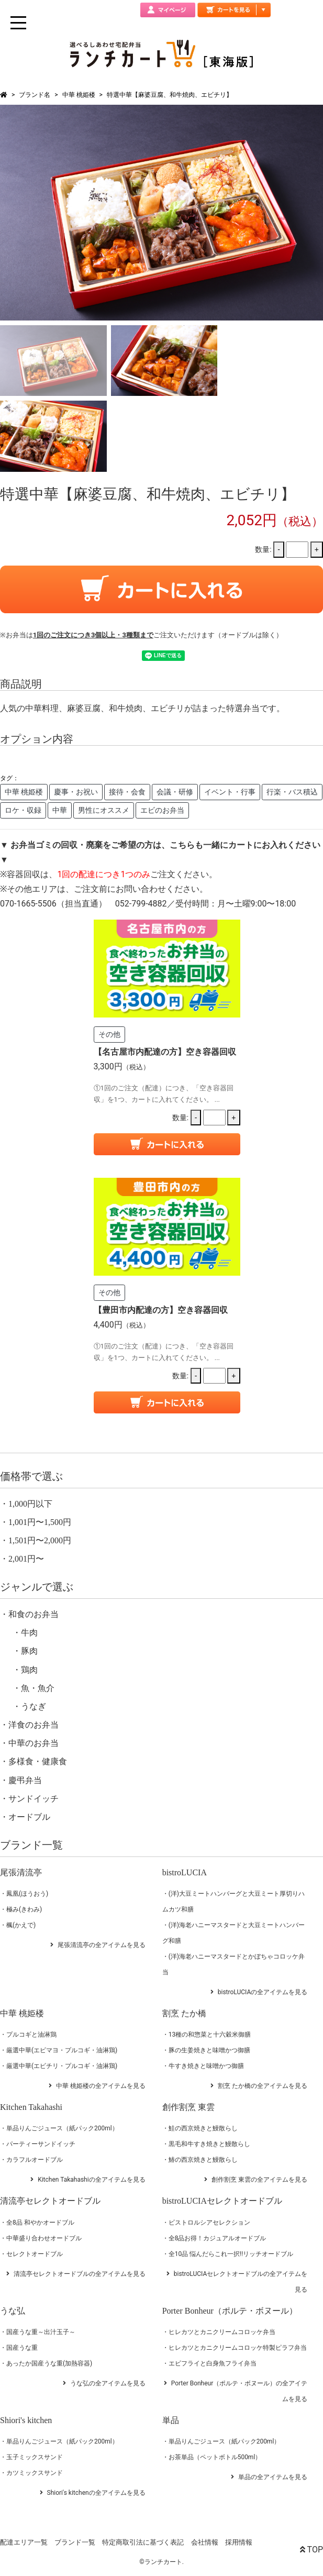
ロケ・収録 (23, 810)
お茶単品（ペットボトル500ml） (215, 2457)
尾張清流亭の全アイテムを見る (102, 1945)
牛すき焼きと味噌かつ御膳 (206, 2066)
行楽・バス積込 (292, 792)
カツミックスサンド (34, 2473)
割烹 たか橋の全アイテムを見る (262, 2085)
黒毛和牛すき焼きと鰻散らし (209, 2144)
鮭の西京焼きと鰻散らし (203, 2128)
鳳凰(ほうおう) (27, 1893)
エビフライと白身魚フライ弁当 (213, 2363)
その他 (109, 1034)
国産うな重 (22, 2347)
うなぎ (33, 1706)
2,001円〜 (26, 1558)
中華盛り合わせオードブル (44, 2238)
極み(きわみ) (24, 1909)
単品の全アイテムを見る (272, 2477)
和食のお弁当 (33, 1614)
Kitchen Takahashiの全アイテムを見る (92, 2179)
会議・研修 (175, 792)
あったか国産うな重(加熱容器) (49, 2363)
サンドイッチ (33, 1798)
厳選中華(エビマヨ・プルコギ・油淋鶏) (61, 2050)
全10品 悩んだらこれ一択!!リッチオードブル (231, 2254)
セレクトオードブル (34, 2254)
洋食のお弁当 (33, 1724)
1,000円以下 (30, 1503)
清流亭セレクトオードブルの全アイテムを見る (80, 2274)
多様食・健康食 (37, 1761)
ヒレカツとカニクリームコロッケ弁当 (222, 2332)
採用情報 (238, 2542)
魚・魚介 (37, 1688)
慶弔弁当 (25, 1780)
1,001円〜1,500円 (39, 1522)
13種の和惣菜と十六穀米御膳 (210, 2034)
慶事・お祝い (76, 792)
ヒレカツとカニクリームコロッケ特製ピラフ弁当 (238, 2347)
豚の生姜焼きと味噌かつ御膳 (209, 2050)
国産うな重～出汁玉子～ (40, 2332)
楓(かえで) (21, 1925)
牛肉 (29, 1632)
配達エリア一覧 (24, 2542)
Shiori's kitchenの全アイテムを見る (96, 2492)
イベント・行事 (229, 792)
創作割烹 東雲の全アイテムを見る (259, 2179)
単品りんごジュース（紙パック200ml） (62, 2128)
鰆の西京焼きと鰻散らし (203, 2159)
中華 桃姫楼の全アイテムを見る (101, 2085)
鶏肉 (29, 1669)
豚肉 (29, 1650)
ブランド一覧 (74, 2542)
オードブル (29, 1816)
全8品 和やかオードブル (40, 2222)
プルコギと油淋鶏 (31, 2034)
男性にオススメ (103, 810)
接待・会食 (127, 792)
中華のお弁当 (33, 1743)
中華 (59, 810)
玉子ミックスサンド (34, 2457)
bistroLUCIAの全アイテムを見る (263, 1992)
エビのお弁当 (162, 810)
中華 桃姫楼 (78, 94)
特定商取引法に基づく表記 (143, 2542)
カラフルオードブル (34, 2159)
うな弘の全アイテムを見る (108, 2383)
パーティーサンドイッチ (40, 2144)
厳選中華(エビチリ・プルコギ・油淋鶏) (61, 2066)
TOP (311, 2550)
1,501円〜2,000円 (39, 1540)
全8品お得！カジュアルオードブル (217, 2238)
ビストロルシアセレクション (209, 2222)
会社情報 (204, 2542)
